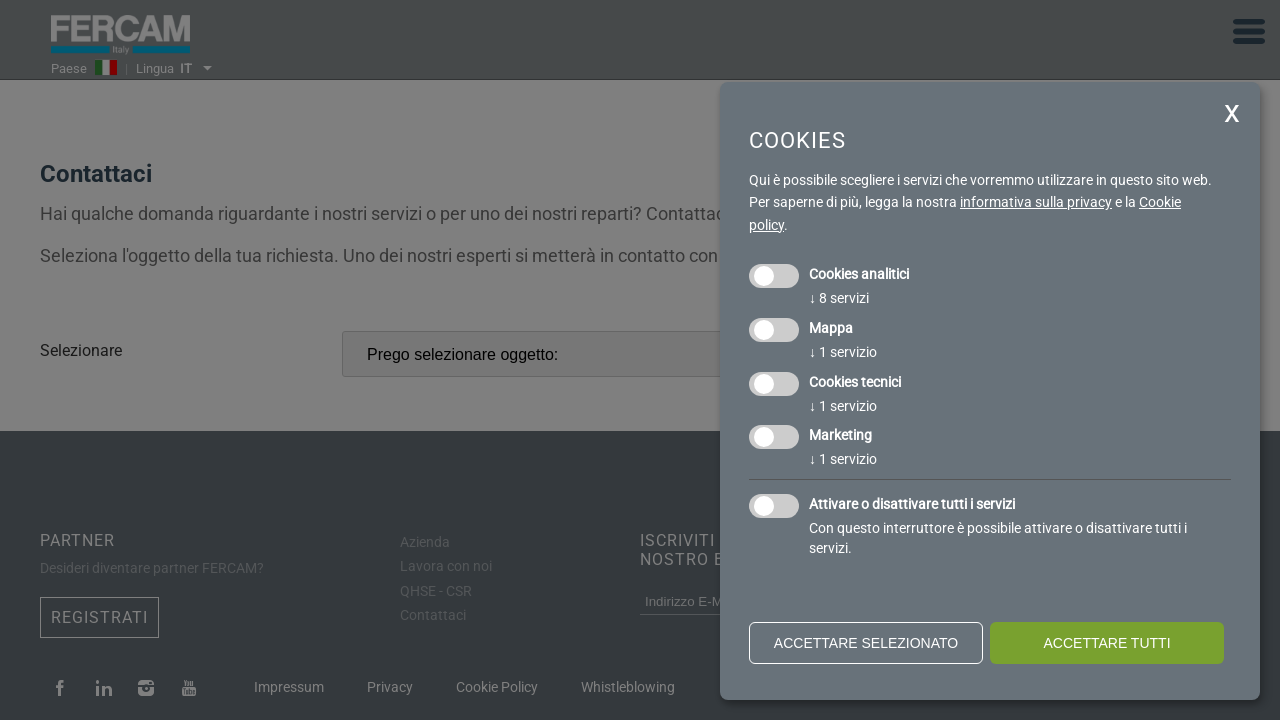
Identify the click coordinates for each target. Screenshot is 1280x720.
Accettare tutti (1106, 643)
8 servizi (839, 298)
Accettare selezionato (866, 643)
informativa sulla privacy (1036, 202)
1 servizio (843, 352)
